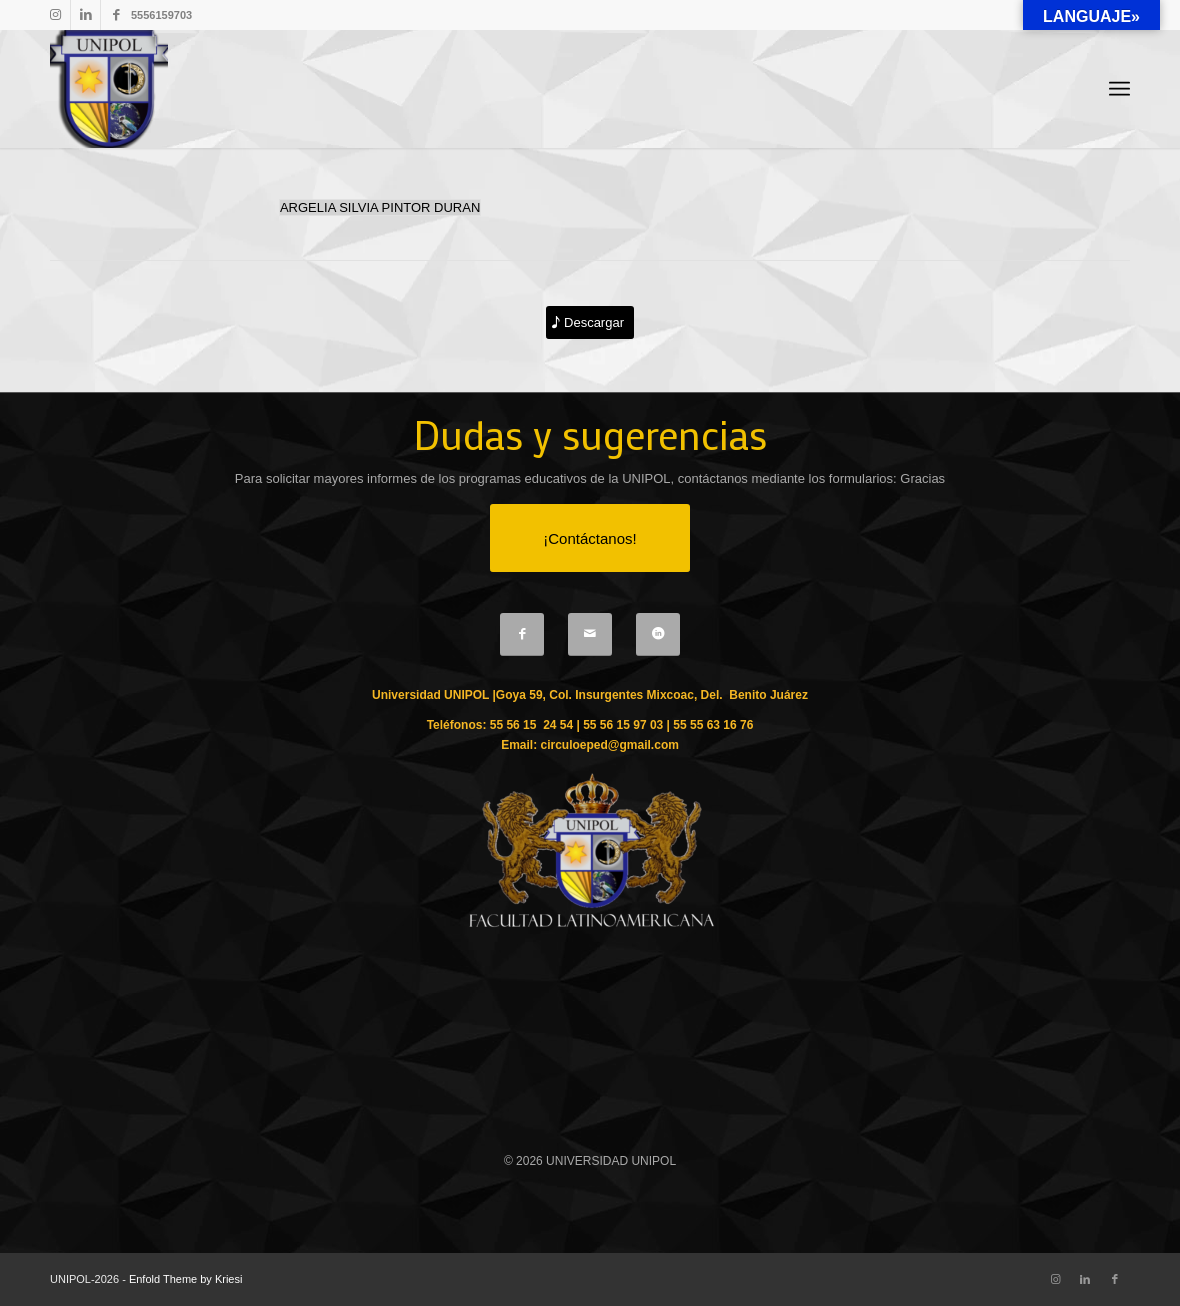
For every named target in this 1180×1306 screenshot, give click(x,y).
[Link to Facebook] (116, 15)
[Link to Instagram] (55, 15)
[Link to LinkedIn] (85, 15)
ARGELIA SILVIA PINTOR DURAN (380, 207)
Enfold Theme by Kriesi (186, 1279)
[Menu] (1119, 89)
